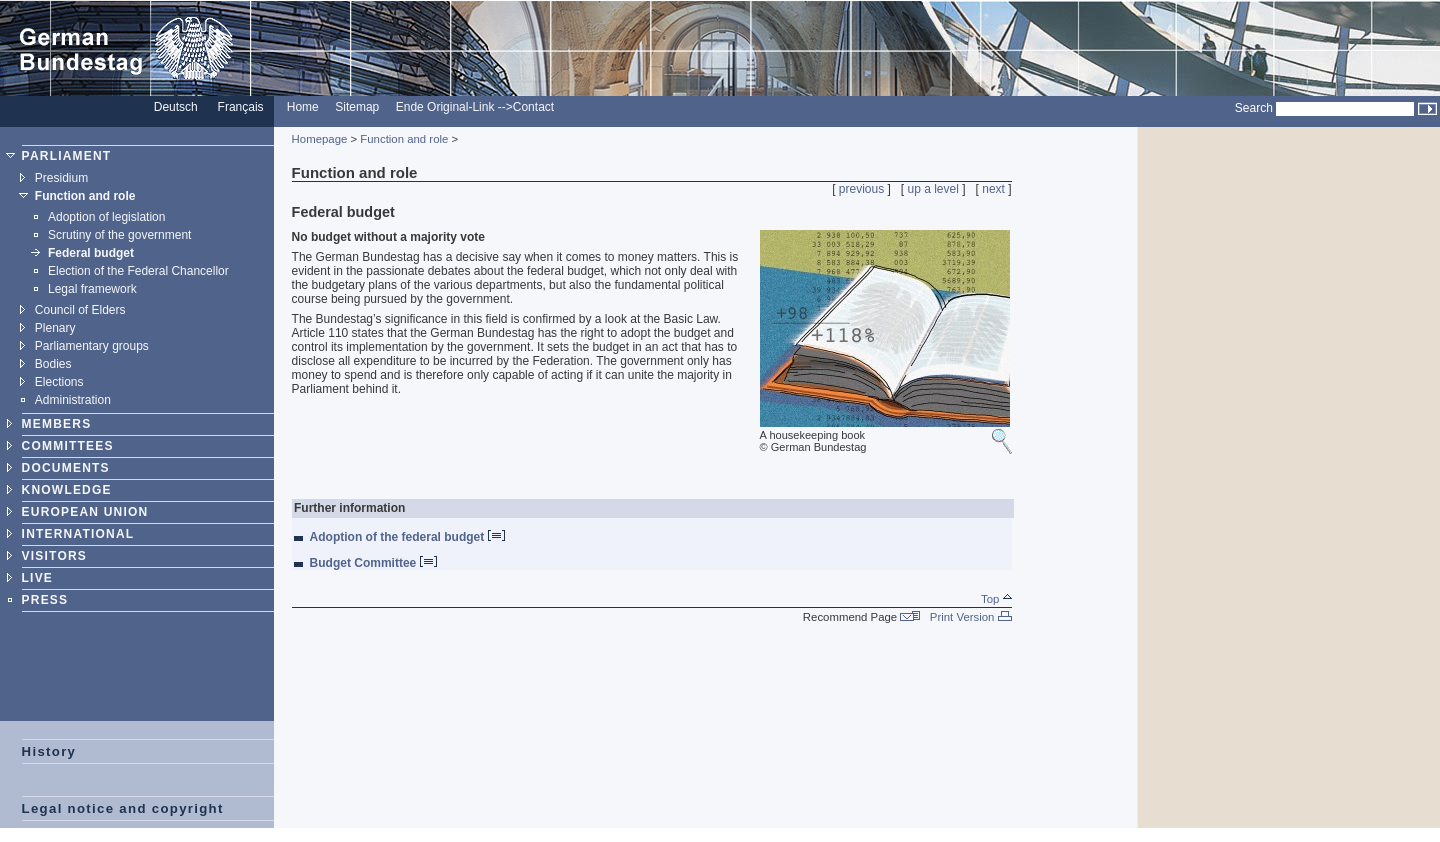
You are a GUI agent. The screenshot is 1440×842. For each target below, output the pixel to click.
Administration (73, 400)
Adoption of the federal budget (407, 537)
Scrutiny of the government (119, 235)
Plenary (55, 328)
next (993, 189)
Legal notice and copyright (123, 808)
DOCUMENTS (66, 468)
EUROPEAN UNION (85, 512)
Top (996, 599)
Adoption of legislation (106, 217)
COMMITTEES (68, 446)
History (49, 751)
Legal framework (92, 289)
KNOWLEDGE (67, 490)
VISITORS (54, 556)
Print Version (971, 617)
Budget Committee (373, 563)
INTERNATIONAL (78, 534)
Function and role (85, 196)
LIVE (37, 578)
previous (861, 189)
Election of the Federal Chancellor (138, 271)
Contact (533, 107)
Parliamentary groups (92, 346)
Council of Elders (80, 310)
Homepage (320, 139)
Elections (59, 382)
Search (1254, 108)
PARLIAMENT (67, 156)
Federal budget (91, 253)
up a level (933, 189)
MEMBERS (57, 424)
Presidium (61, 178)
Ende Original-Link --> (454, 107)
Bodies (53, 364)
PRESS (45, 600)
